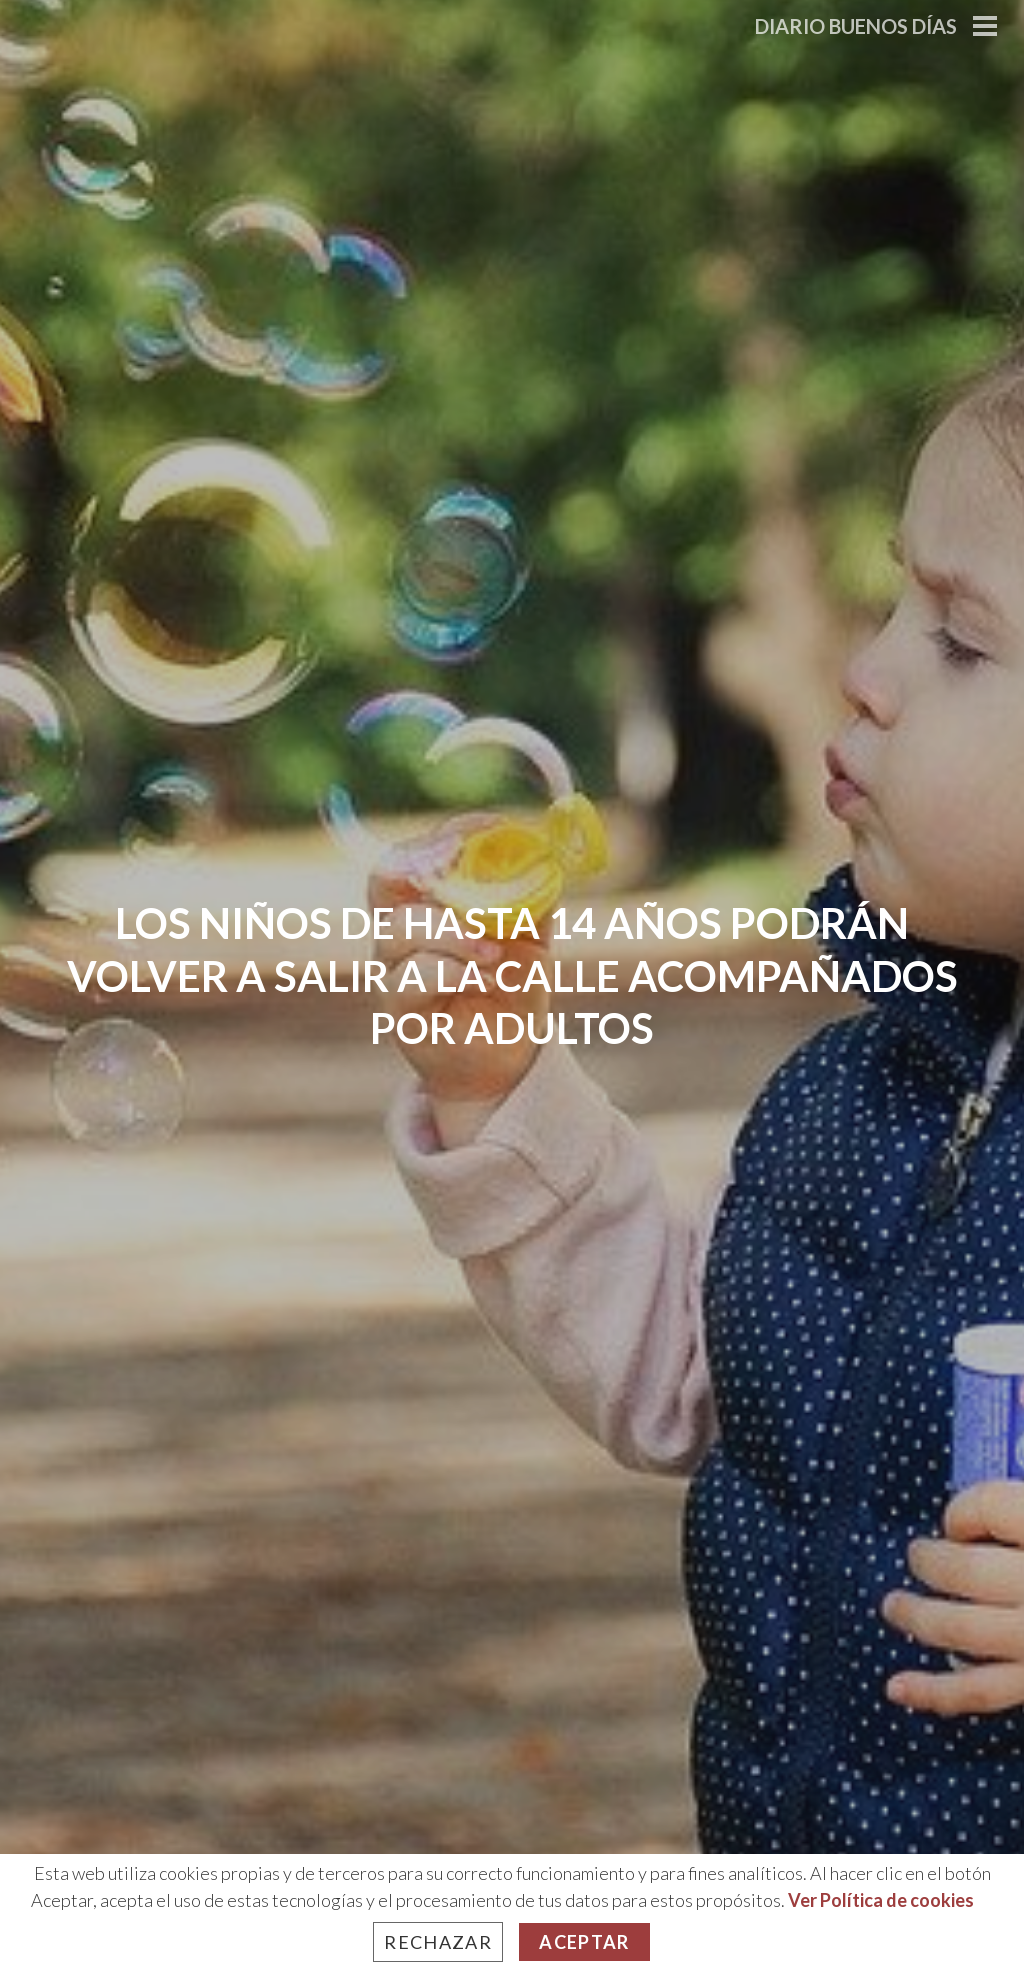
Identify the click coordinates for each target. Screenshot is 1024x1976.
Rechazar (438, 1942)
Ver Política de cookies (881, 1900)
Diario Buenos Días (856, 26)
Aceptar (584, 1942)
